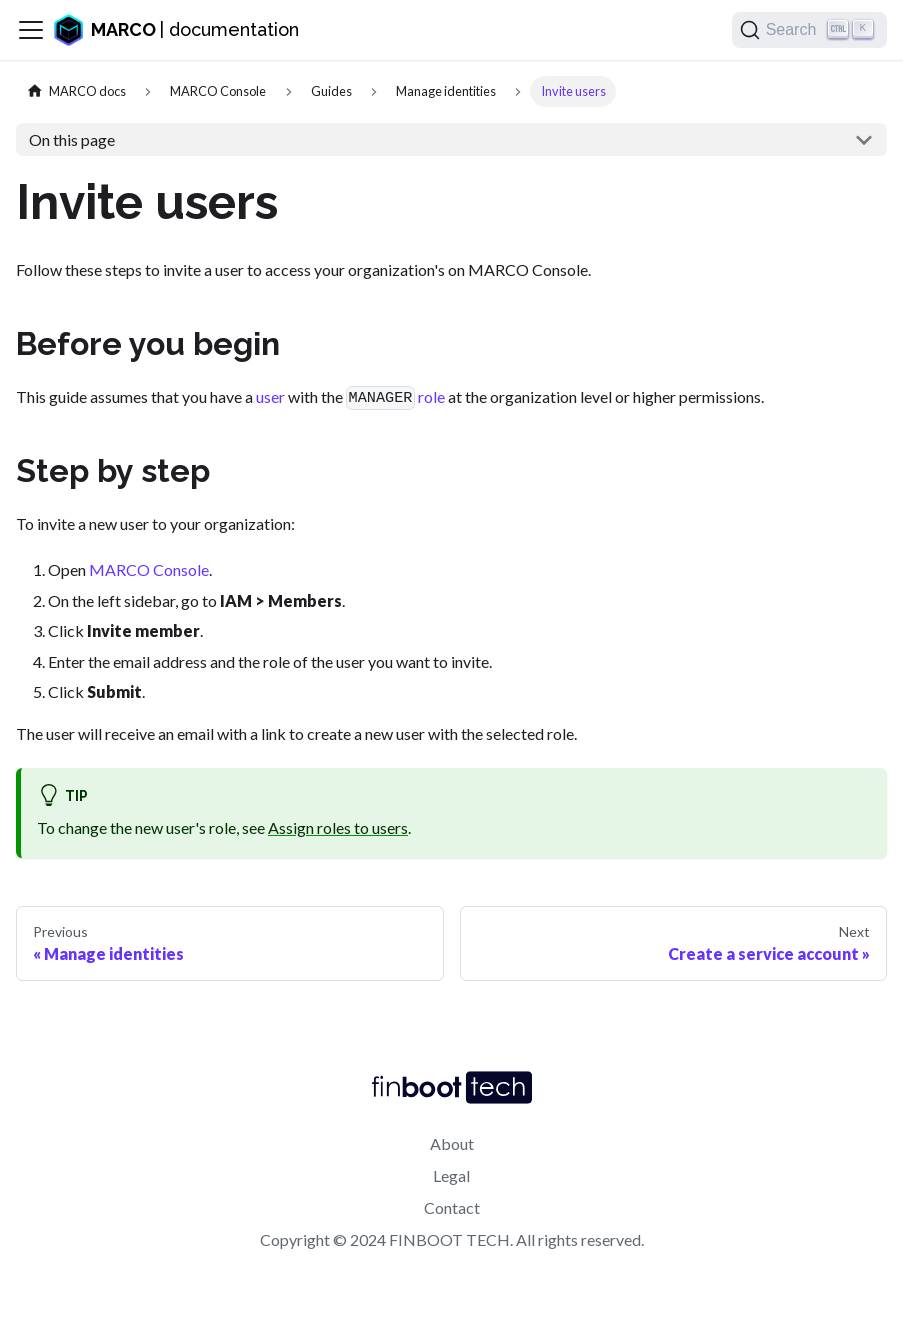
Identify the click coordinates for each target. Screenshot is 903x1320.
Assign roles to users (338, 827)
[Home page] (76, 91)
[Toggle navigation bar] (31, 30)
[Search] (809, 30)
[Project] (218, 91)
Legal (451, 1175)
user (270, 396)
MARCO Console (149, 569)
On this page (72, 139)
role (431, 396)
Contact (452, 1207)
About (452, 1143)
